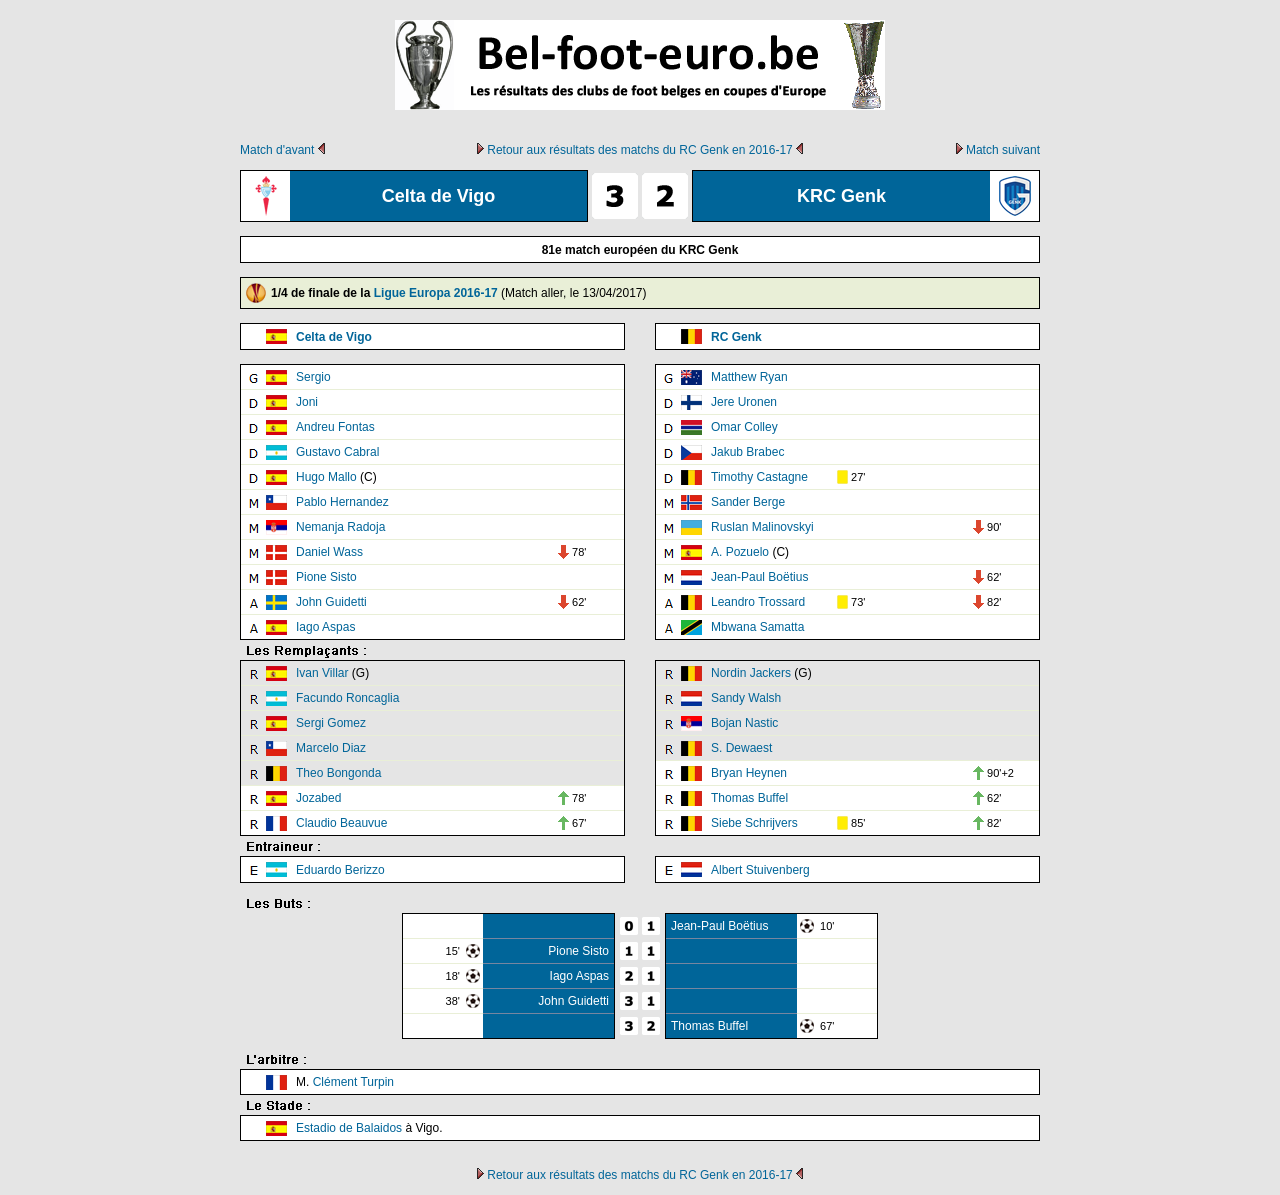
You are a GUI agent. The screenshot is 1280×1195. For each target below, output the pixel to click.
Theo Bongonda (338, 773)
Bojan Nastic (744, 723)
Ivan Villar (322, 673)
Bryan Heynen (749, 773)
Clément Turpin (353, 1082)
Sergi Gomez (331, 723)
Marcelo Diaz (331, 748)
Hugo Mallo (326, 477)
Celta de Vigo (334, 337)
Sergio (313, 377)
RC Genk (736, 337)
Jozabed (318, 798)
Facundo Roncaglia (347, 698)
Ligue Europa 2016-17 (436, 293)
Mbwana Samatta (757, 627)
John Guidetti (331, 602)
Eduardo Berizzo (340, 870)
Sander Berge (748, 502)
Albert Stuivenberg (760, 870)
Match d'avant (277, 150)
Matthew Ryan (749, 377)
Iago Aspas (325, 627)
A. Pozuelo (740, 552)
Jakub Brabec (747, 452)
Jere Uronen (744, 402)
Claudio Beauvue (341, 823)
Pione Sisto (326, 577)
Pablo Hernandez (342, 502)
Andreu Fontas (335, 427)
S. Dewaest (741, 748)
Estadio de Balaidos (349, 1128)
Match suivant (1003, 150)
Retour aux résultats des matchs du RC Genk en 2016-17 (640, 150)
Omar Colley (744, 427)
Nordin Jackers (751, 673)
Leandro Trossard (758, 602)
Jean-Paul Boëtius (759, 577)
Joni (307, 402)
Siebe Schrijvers (754, 823)
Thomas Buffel (749, 798)
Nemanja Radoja (340, 527)
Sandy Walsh (746, 698)
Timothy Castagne (759, 477)
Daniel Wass (329, 552)
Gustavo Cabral (337, 452)
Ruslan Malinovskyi (762, 527)
